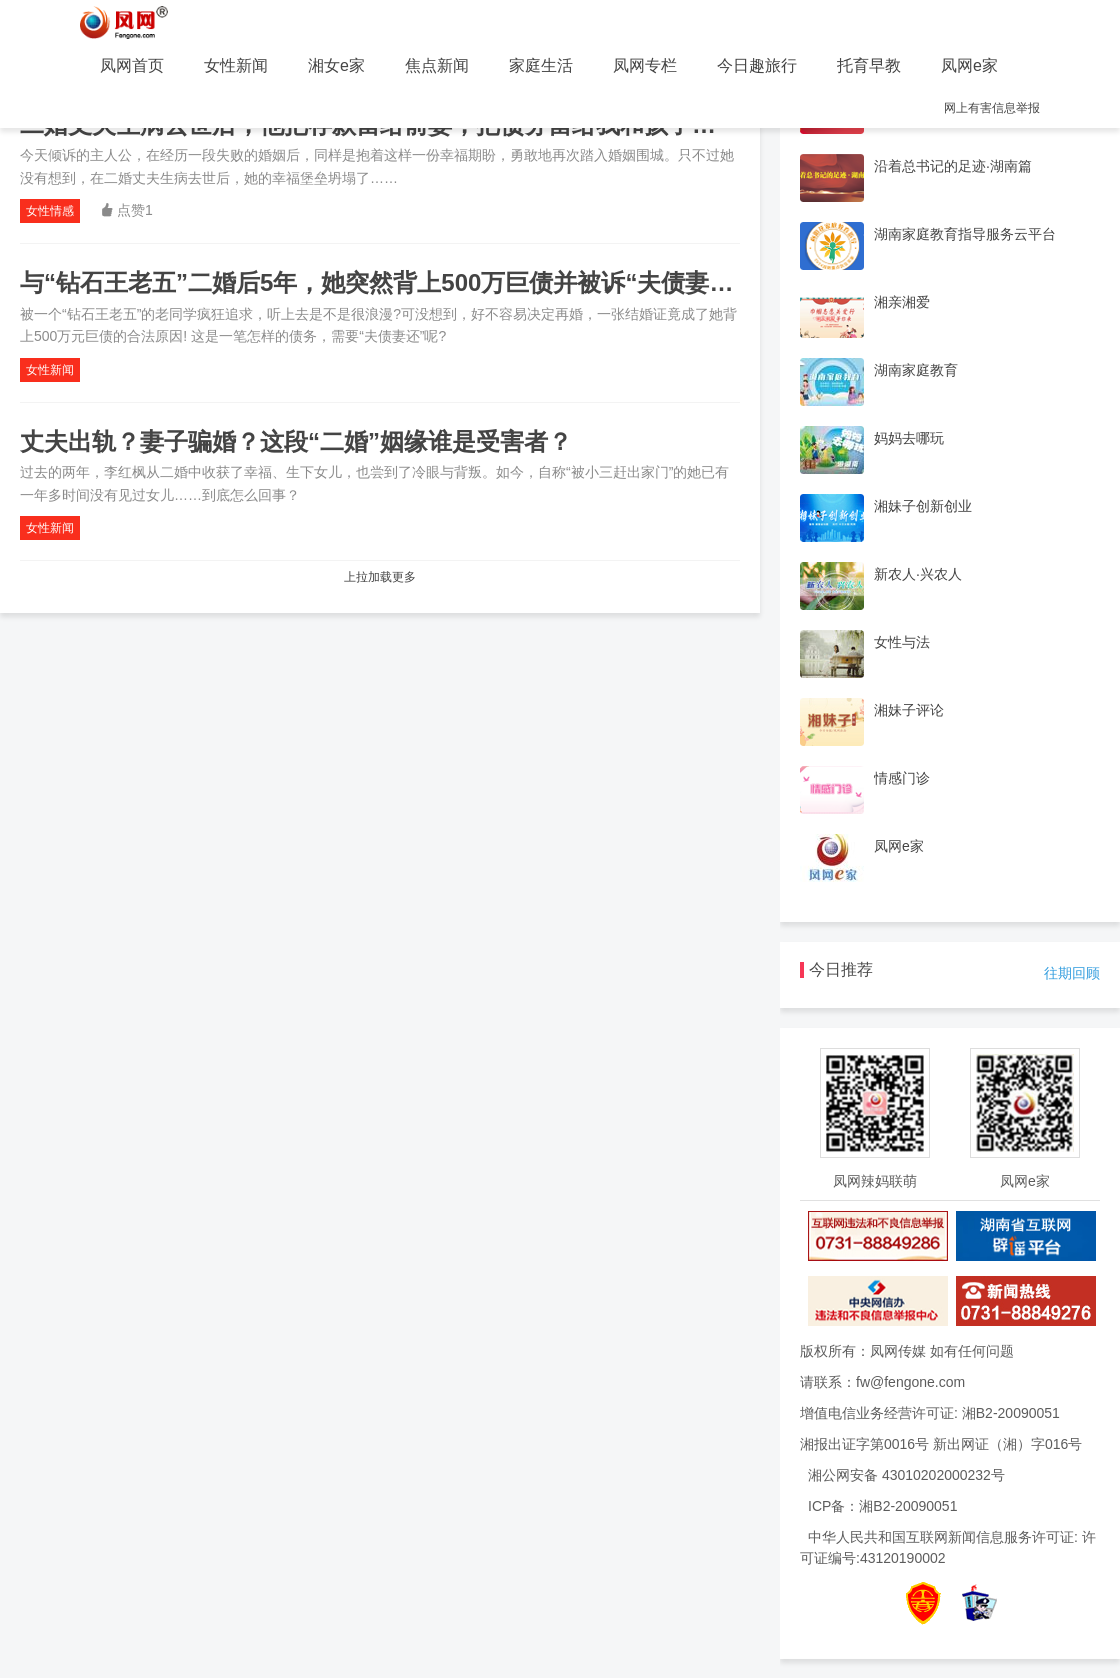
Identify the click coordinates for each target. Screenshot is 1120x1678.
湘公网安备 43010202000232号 (906, 1475)
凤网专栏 (645, 65)
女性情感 (50, 211)
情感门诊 (902, 778)
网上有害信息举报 (992, 108)
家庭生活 (541, 65)
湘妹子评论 (909, 710)
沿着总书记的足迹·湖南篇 (953, 166)
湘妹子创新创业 (923, 506)
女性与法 (902, 642)
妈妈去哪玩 (909, 438)
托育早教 (869, 65)
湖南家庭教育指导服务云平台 (965, 234)
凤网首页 (132, 65)
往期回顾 (1072, 973)
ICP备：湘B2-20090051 (882, 1506)
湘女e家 (336, 65)
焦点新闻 (437, 65)
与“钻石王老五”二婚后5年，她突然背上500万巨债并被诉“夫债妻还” (382, 282)
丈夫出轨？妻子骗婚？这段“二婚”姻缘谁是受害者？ (296, 441)
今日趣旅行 (757, 65)
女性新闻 (236, 65)
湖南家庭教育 (916, 370)
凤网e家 (969, 65)
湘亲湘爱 (902, 302)
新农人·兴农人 (918, 574)
